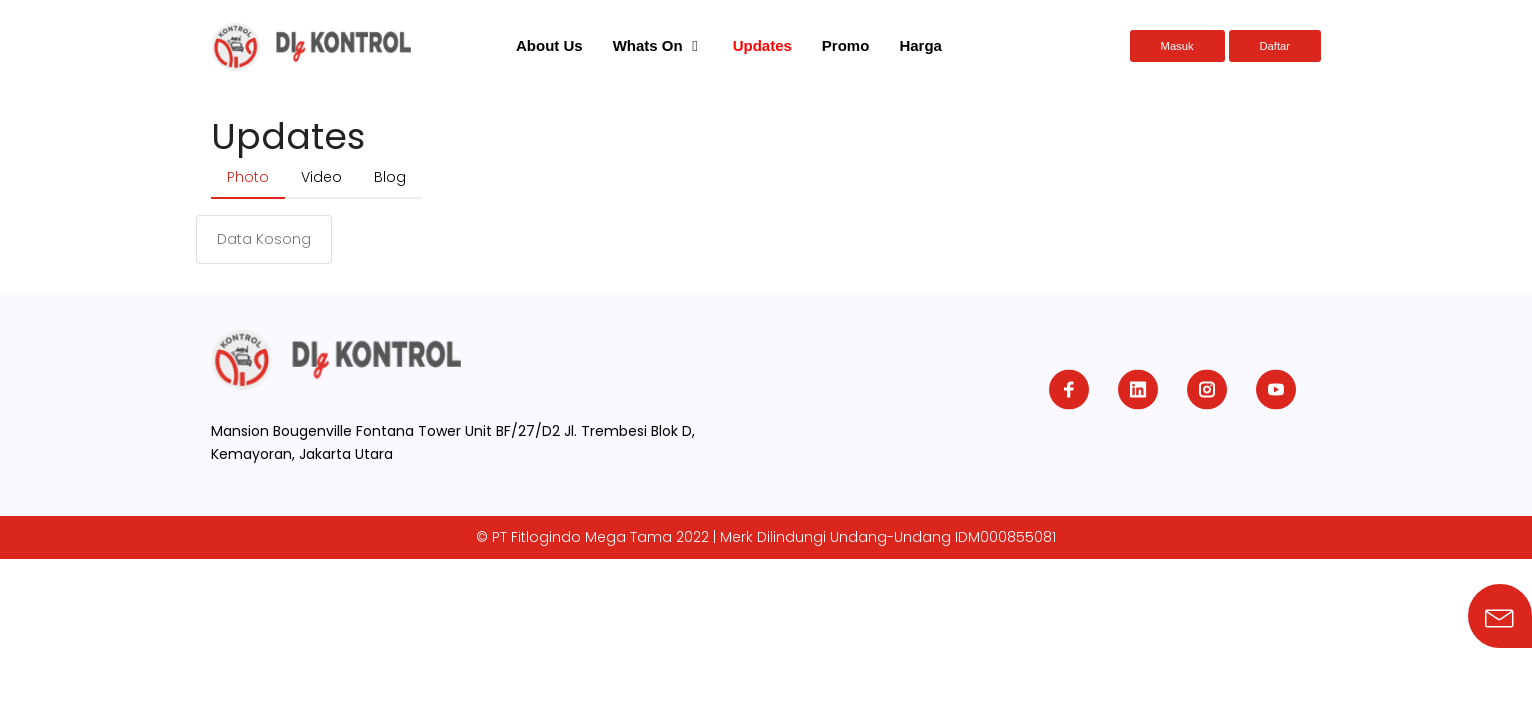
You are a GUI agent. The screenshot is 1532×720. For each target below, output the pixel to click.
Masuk (1177, 46)
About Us (549, 45)
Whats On (648, 45)
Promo (846, 45)
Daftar (1275, 46)
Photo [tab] (248, 177)
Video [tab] (321, 177)
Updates (762, 45)
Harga (920, 45)
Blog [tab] (390, 177)
